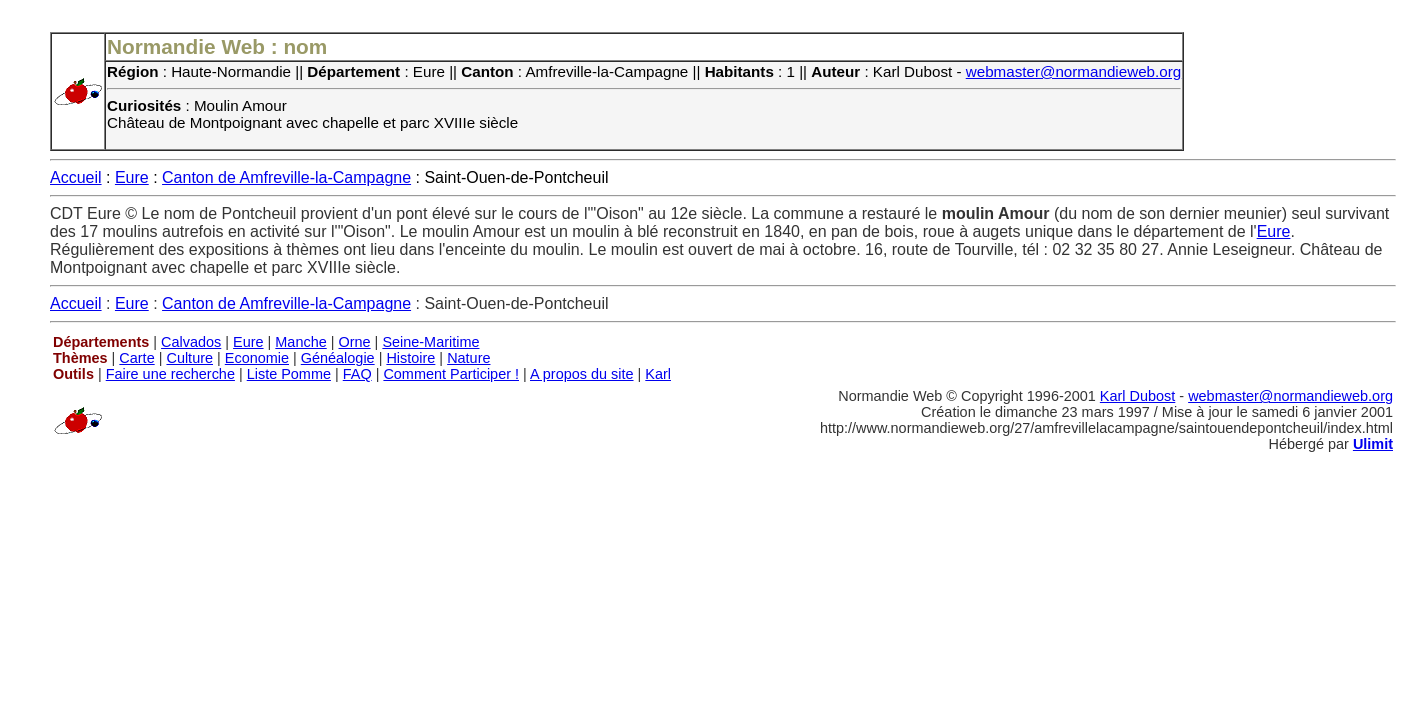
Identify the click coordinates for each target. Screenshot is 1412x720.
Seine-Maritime (430, 342)
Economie (257, 358)
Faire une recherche (170, 374)
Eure (132, 177)
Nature (468, 358)
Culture (189, 358)
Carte (136, 358)
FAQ (357, 374)
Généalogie (338, 358)
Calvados (191, 342)
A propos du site (582, 374)
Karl (658, 374)
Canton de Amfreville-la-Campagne (286, 177)
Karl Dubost (1137, 396)
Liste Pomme (289, 374)
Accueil (76, 177)
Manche (300, 342)
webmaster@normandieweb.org (1074, 71)
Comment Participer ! (451, 374)
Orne (355, 342)
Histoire (410, 358)
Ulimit (1373, 444)
